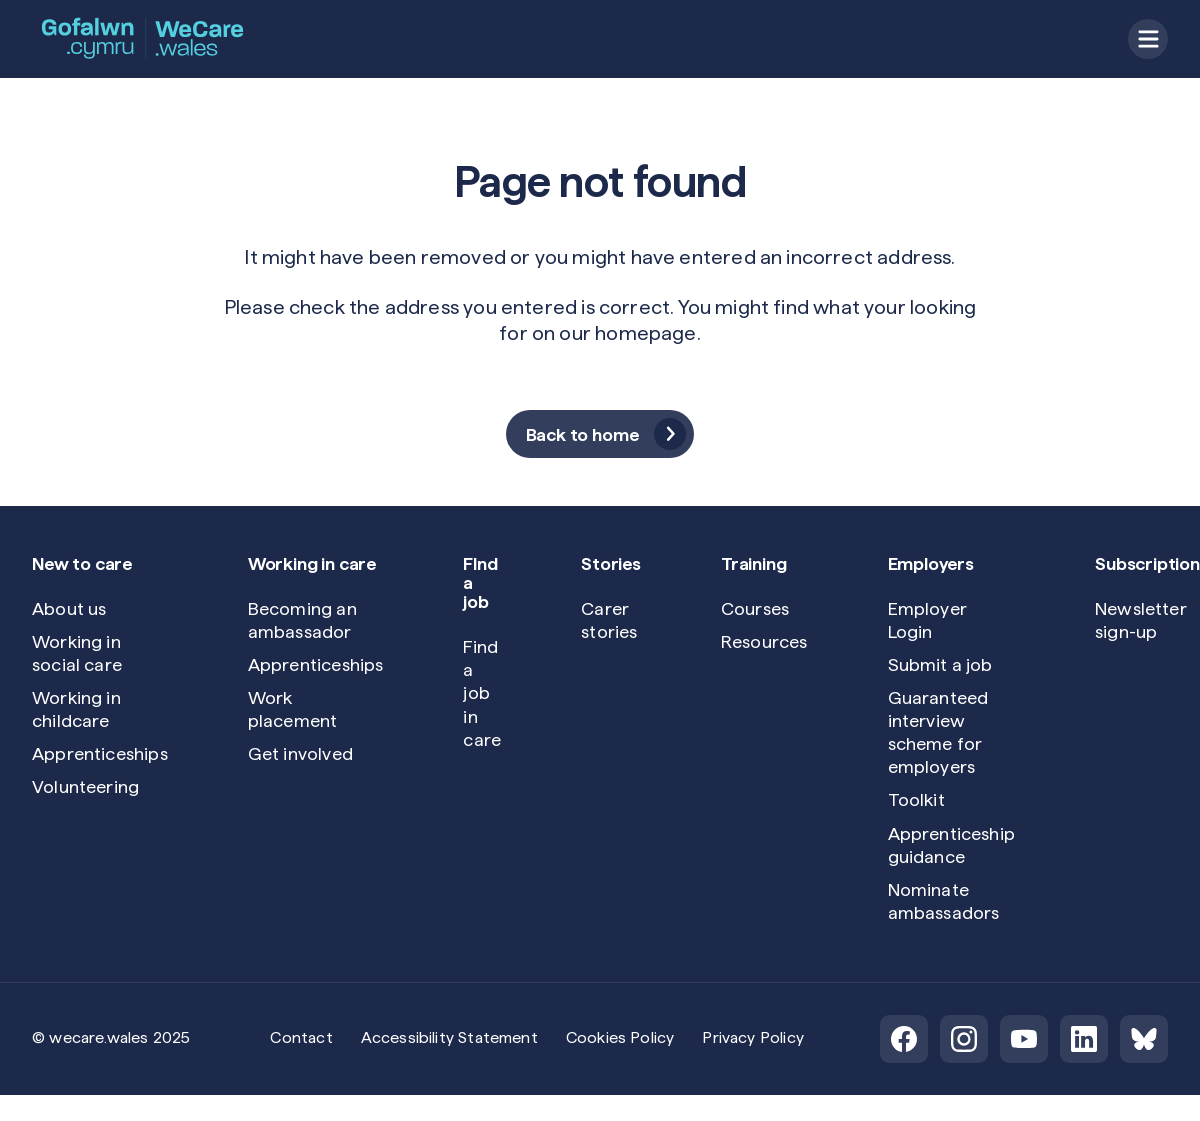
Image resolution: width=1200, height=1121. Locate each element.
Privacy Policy (753, 1037)
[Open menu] (1148, 39)
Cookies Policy (620, 1037)
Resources (764, 641)
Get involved (300, 753)
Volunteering (85, 786)
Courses (755, 608)
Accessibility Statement (449, 1037)
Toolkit (916, 799)
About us (69, 608)
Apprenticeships (100, 753)
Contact (301, 1037)
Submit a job (940, 664)
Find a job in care (482, 692)
